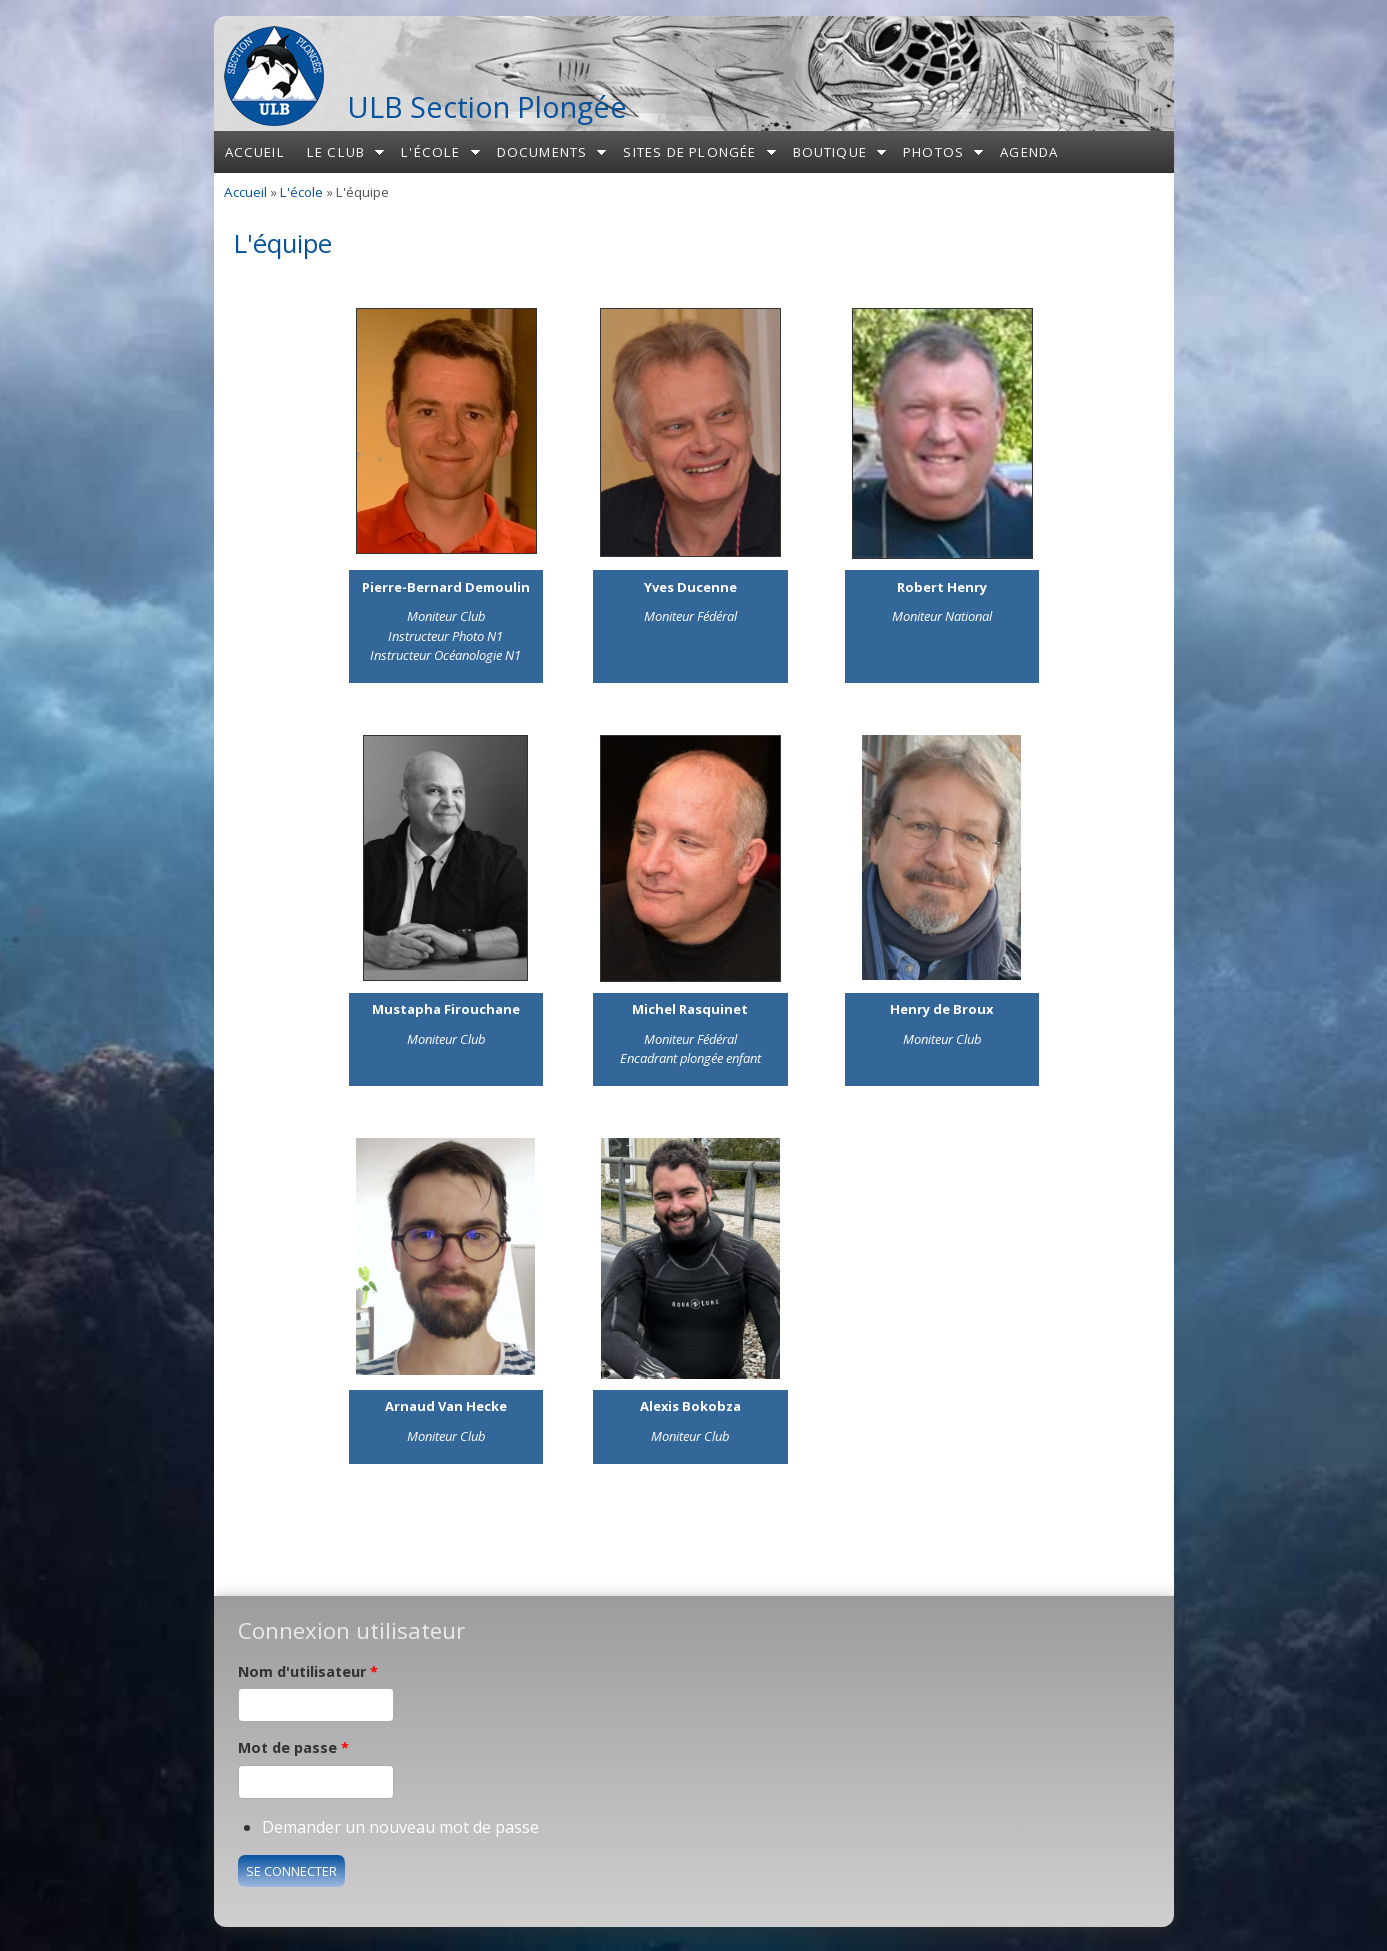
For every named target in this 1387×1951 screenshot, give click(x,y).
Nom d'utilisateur (308, 1671)
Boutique (830, 152)
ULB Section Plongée (487, 106)
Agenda (1029, 152)
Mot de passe (293, 1747)
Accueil (255, 152)
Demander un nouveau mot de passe (400, 1827)
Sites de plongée (689, 152)
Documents (542, 152)
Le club (336, 152)
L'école (430, 152)
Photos (933, 152)
